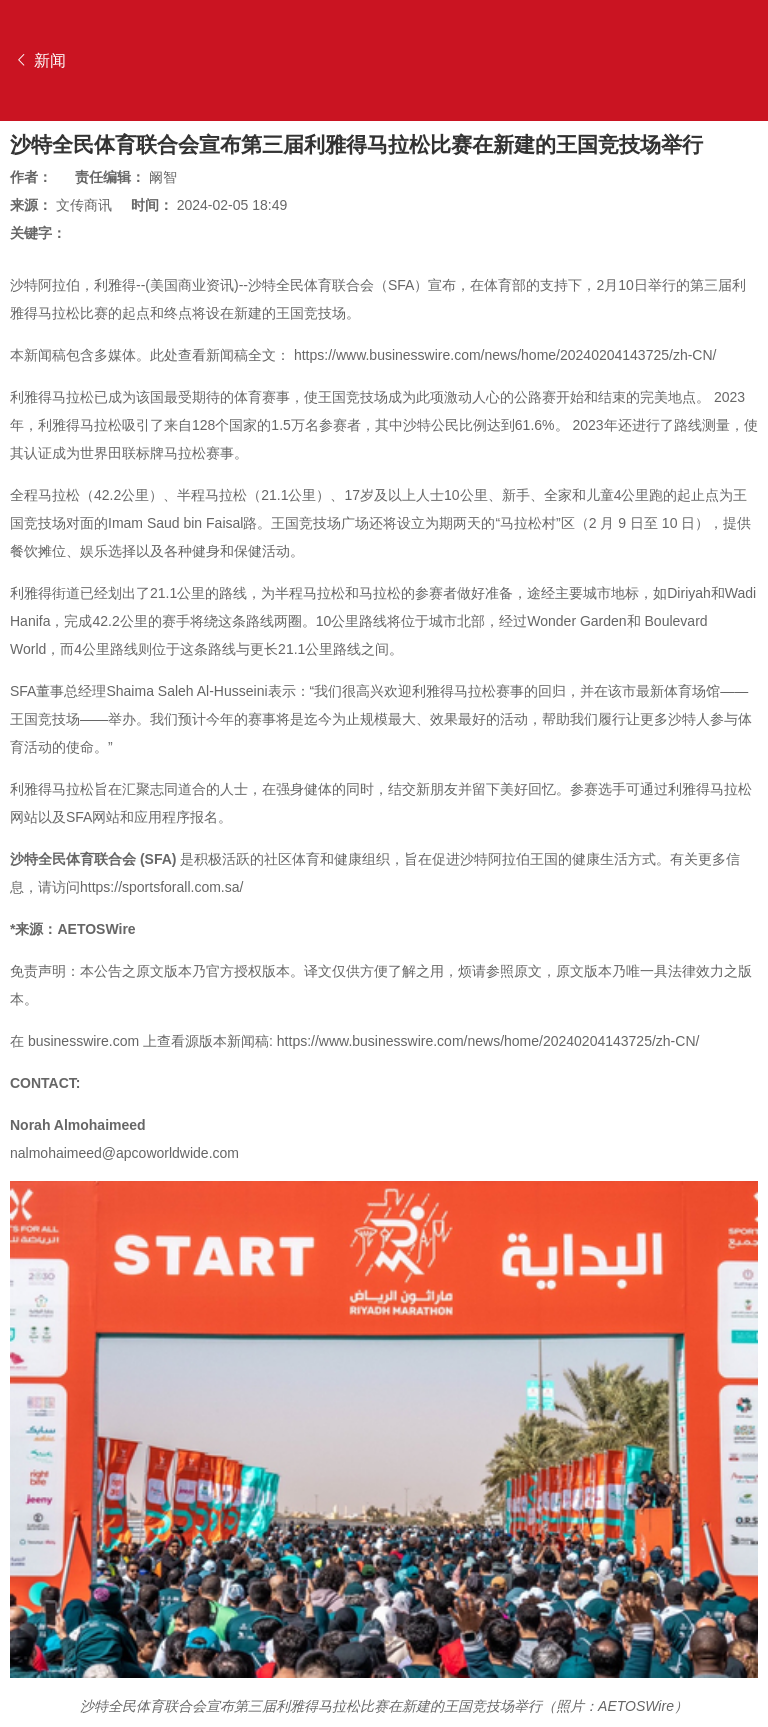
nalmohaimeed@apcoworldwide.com (124, 1153)
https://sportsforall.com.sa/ (161, 887)
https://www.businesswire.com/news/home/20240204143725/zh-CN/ (505, 355)
